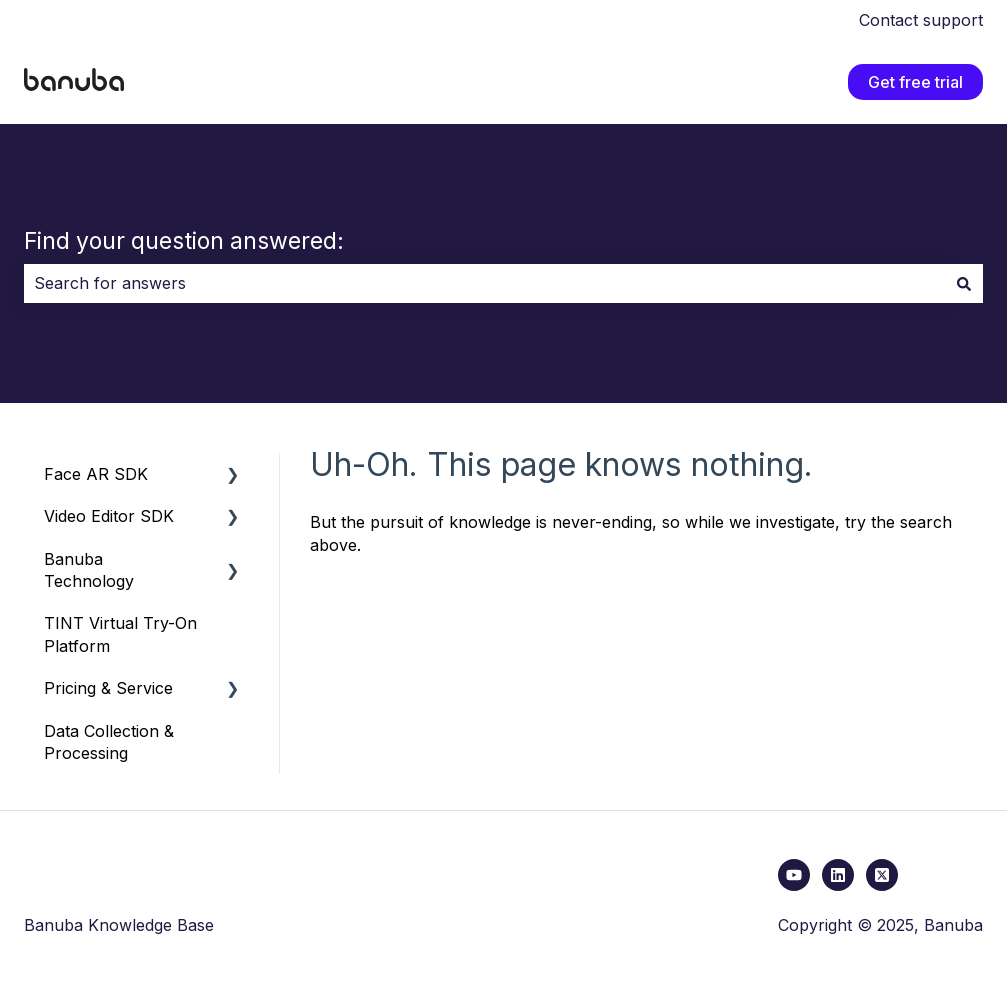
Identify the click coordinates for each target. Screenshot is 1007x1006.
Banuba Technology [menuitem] (89, 570)
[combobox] (484, 283)
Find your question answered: (184, 241)
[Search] (964, 283)
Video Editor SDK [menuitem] (109, 516)
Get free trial (915, 82)
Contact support (921, 20)
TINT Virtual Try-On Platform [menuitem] (120, 634)
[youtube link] (794, 875)
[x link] (882, 875)
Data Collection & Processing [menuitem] (109, 742)
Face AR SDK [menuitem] (96, 474)
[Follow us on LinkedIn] (838, 875)
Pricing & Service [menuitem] (108, 688)
